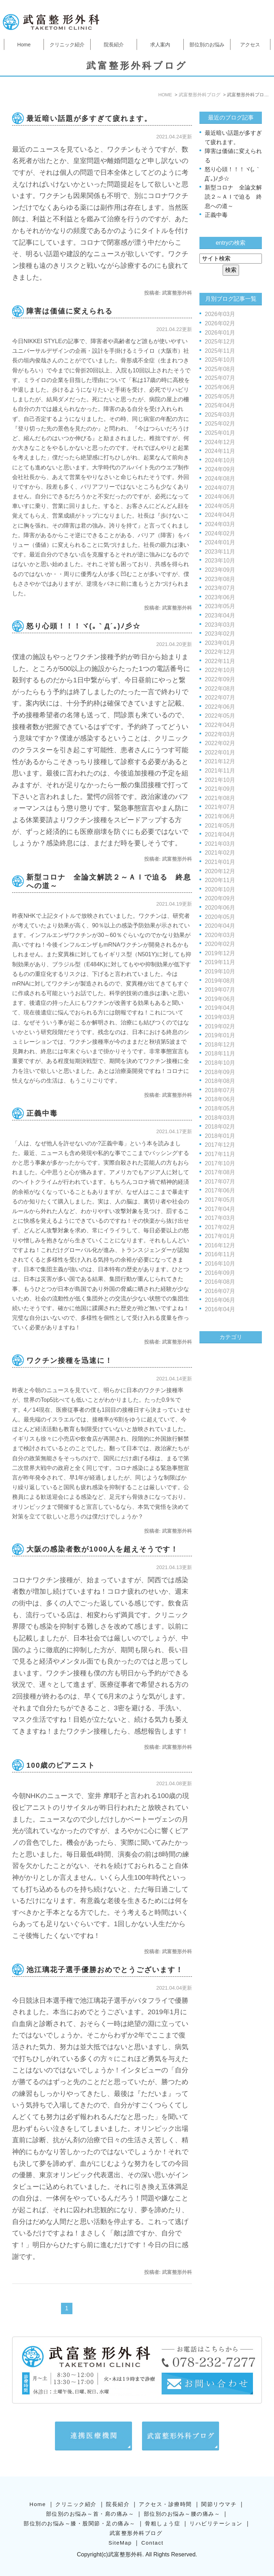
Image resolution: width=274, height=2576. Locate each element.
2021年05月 (220, 826)
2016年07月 (220, 1291)
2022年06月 (220, 707)
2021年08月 (220, 798)
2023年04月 (220, 615)
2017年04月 (220, 1209)
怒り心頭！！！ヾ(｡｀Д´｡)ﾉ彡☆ (83, 626)
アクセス (250, 44)
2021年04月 (220, 834)
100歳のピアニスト (60, 1765)
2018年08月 (220, 1081)
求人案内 (160, 44)
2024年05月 (220, 506)
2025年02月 (220, 424)
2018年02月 (220, 1127)
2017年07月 (220, 1181)
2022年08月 (220, 689)
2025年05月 (220, 396)
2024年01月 (220, 542)
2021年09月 (220, 789)
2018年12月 (220, 1045)
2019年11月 (220, 962)
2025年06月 (220, 387)
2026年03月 (220, 314)
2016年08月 (220, 1282)
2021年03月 (220, 844)
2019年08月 (220, 981)
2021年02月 (220, 853)
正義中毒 (42, 1113)
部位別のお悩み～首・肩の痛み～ (90, 2503)
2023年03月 (220, 625)
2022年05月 (220, 716)
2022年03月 (220, 734)
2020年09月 (220, 898)
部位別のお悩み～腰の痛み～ (182, 2503)
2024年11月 (220, 451)
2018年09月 (220, 1072)
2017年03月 (220, 1218)
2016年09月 (220, 1273)
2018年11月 (220, 1053)
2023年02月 (220, 634)
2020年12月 (220, 871)
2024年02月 (220, 533)
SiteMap (120, 2532)
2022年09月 (220, 679)
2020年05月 (220, 917)
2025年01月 (220, 433)
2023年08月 (220, 579)
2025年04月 (220, 405)
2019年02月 (220, 1026)
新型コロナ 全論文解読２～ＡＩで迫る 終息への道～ (233, 196)
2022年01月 (220, 752)
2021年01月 (220, 862)
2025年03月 (220, 415)
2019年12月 (220, 953)
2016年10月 (220, 1264)
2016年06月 (220, 1300)
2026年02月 (220, 323)
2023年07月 (220, 588)
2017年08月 (220, 1172)
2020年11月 (220, 880)
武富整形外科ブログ (136, 2522)
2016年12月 (220, 1245)
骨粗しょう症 (162, 2513)
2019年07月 (220, 990)
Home (23, 44)
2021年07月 (220, 807)
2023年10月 (220, 561)
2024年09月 (220, 469)
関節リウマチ (219, 2493)
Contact (152, 2532)
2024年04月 (220, 515)
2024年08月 (220, 478)
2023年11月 (220, 552)
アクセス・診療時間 (165, 2493)
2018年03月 (220, 1118)
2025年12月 (220, 341)
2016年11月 (220, 1254)
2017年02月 (220, 1227)
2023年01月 (220, 643)
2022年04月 (220, 725)
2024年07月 (220, 488)
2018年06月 (220, 1099)
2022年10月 (220, 670)
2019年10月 (220, 971)
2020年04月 (220, 926)
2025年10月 (220, 360)
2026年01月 (220, 333)
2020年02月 (220, 944)
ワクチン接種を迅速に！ (69, 1360)
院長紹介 (114, 44)
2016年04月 (220, 1309)
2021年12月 (220, 761)
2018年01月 (220, 1136)
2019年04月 (220, 1008)
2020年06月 (220, 908)
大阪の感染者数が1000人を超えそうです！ (102, 1549)
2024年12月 (220, 442)
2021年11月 (220, 771)
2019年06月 (220, 999)
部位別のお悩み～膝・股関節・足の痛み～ (80, 2513)
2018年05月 (220, 1108)
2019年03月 (220, 1017)
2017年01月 (220, 1236)
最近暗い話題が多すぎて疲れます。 (89, 118)
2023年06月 (220, 597)
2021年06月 (220, 816)
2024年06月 (220, 497)
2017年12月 (220, 1145)
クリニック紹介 (67, 44)
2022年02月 (220, 743)
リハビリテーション (216, 2513)
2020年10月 (220, 889)
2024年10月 (220, 460)
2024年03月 (220, 524)
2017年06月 (220, 1190)
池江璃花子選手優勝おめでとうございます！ (104, 1970)
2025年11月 (220, 351)
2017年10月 (220, 1163)
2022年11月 (220, 661)
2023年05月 (220, 606)
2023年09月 (220, 570)
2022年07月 (220, 697)
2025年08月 (220, 369)
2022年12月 (220, 652)
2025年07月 (220, 378)
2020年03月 (220, 935)
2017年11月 (220, 1154)
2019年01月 (220, 1035)
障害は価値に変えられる (69, 311)
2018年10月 (220, 1063)
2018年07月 (220, 1090)
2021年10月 (220, 780)
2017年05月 (220, 1200)
